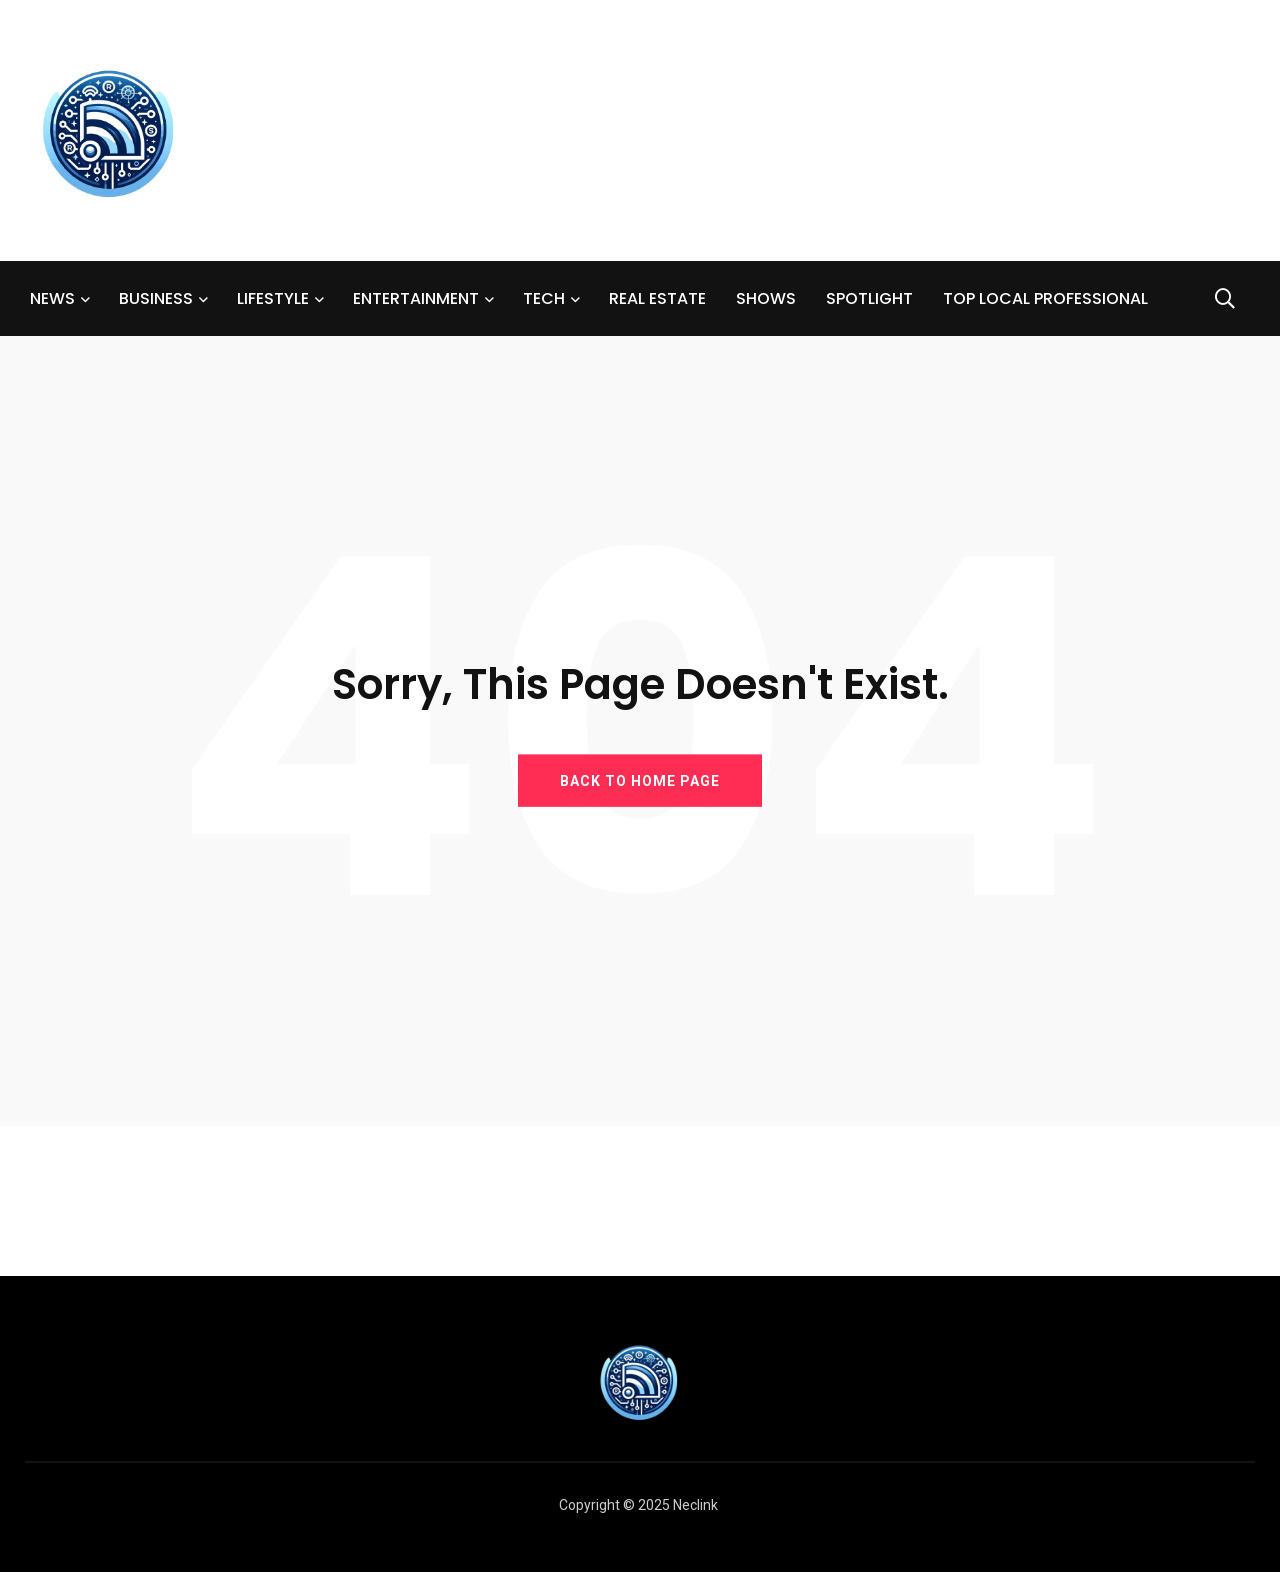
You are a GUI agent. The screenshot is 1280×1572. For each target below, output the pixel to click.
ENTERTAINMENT (416, 298)
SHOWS (766, 298)
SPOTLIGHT (869, 298)
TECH (544, 298)
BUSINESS (156, 298)
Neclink (695, 1505)
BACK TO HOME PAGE (640, 780)
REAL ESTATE (657, 298)
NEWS (52, 298)
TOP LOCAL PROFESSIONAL (1045, 298)
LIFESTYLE (273, 298)
